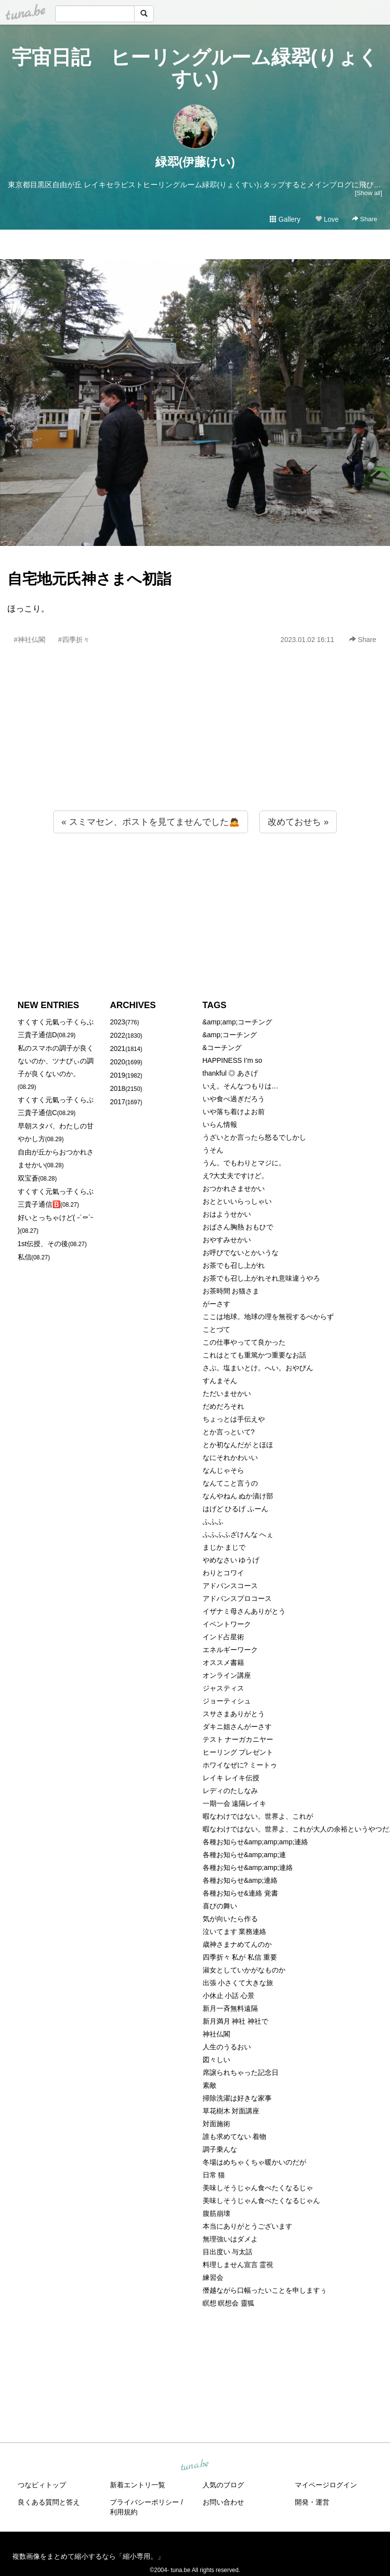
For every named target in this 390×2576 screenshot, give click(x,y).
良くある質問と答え (49, 2502)
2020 (117, 1062)
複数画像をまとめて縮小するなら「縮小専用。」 (88, 2556)
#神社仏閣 (29, 640)
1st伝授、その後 (43, 1244)
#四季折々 (74, 640)
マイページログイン (326, 2485)
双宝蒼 (28, 1178)
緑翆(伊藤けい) (195, 162)
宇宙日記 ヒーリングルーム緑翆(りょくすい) (195, 68)
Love (327, 219)
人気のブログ (223, 2485)
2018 (117, 1088)
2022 (117, 1035)
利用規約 (124, 2512)
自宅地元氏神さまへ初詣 (89, 579)
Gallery (285, 219)
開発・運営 (312, 2502)
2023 (117, 1022)
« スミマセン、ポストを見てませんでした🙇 (151, 822)
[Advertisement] (195, 749)
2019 (117, 1075)
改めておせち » (298, 822)
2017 (117, 1102)
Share (364, 219)
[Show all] (368, 193)
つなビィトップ (42, 2485)
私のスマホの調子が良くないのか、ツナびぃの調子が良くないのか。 (56, 1061)
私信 (25, 1257)
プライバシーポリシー (144, 2502)
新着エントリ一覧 (137, 2485)
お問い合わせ (223, 2502)
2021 (117, 1048)
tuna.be (194, 2465)
